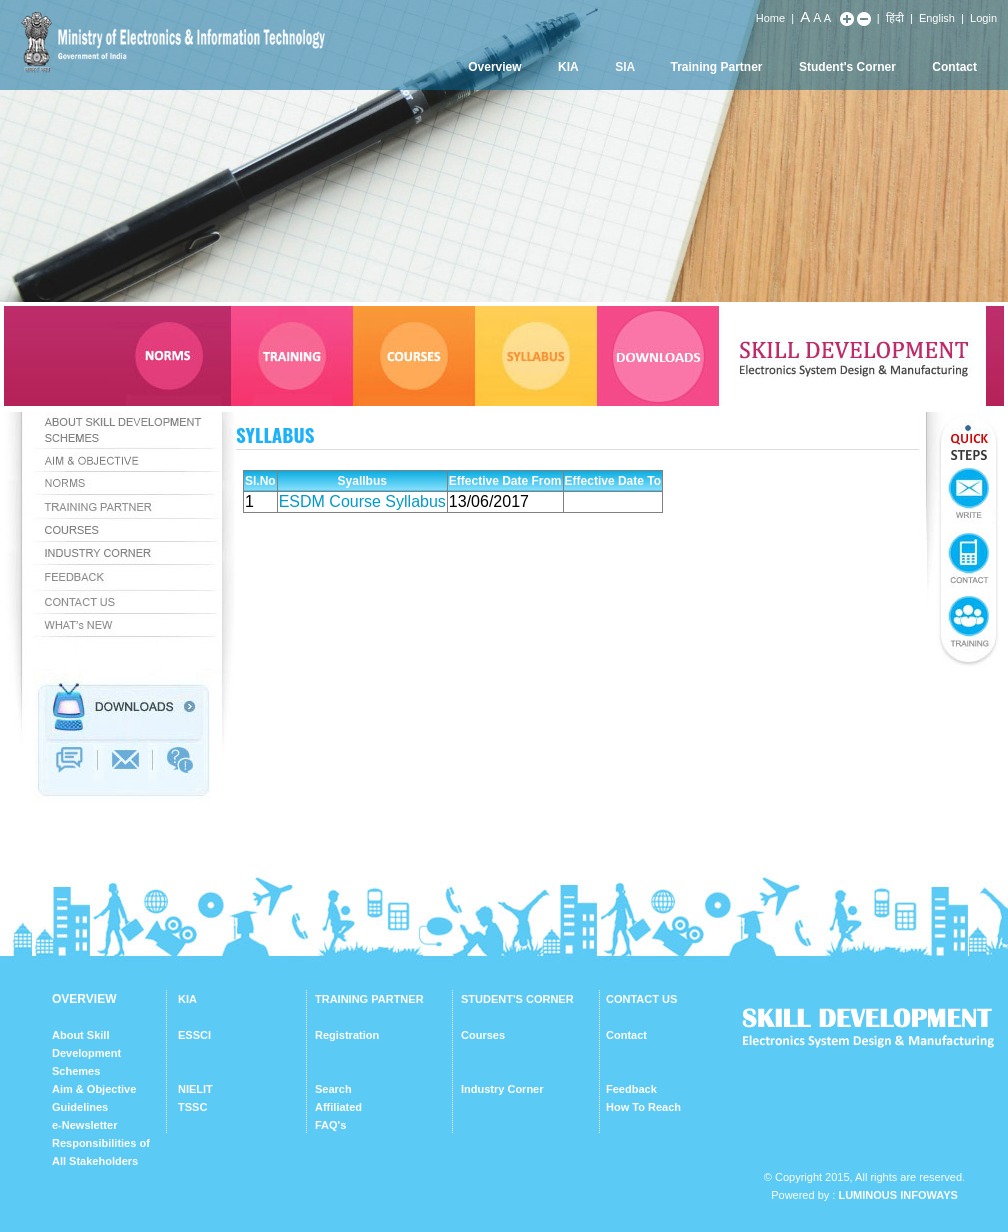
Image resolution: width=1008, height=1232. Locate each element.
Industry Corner (502, 1089)
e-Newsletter (84, 1125)
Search (333, 1089)
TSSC (192, 1107)
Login (983, 18)
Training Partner (717, 67)
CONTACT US (641, 999)
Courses (483, 1035)
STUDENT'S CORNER (517, 999)
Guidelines (80, 1107)
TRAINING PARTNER (369, 999)
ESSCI (194, 1035)
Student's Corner (847, 67)
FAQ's (330, 1125)
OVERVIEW (84, 999)
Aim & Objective (94, 1089)
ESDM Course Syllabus (362, 501)
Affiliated (338, 1107)
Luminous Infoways (897, 1195)
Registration (347, 1035)
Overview (494, 67)
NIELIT (195, 1089)
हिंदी (895, 18)
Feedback (631, 1089)
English (937, 18)
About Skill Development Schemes (86, 1053)
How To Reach (643, 1107)
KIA (568, 67)
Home (770, 18)
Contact (954, 67)
